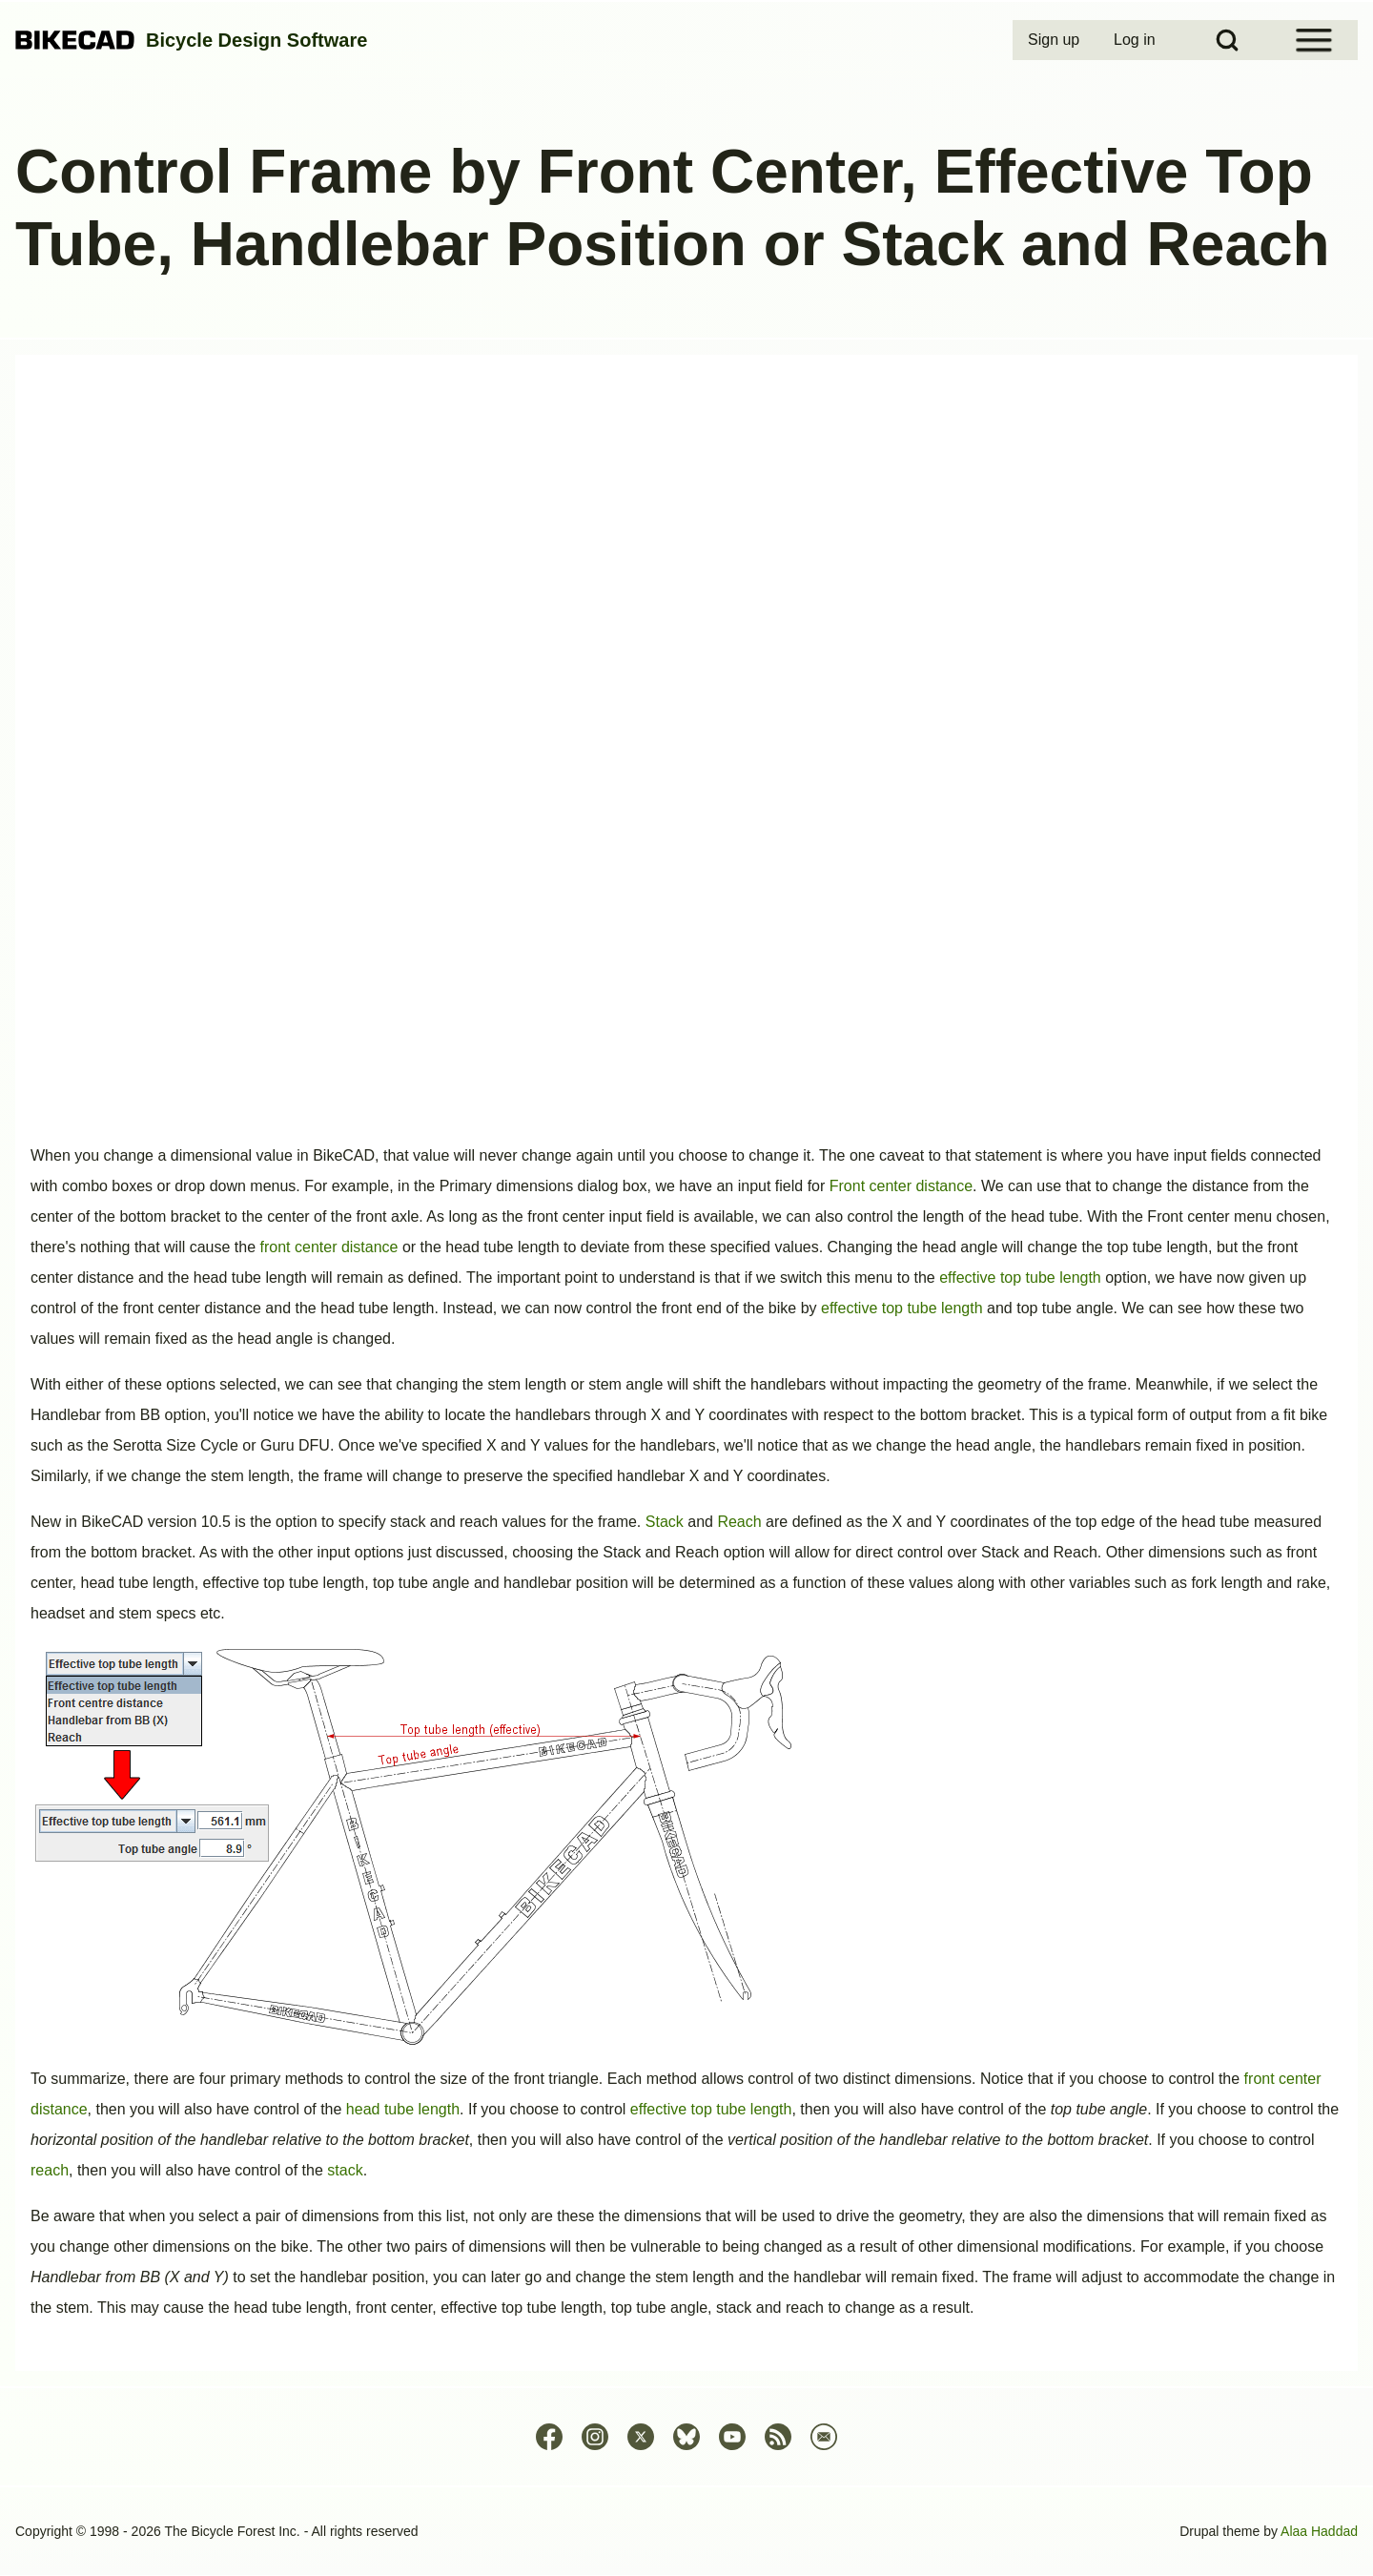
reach (50, 2170)
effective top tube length (1020, 1277)
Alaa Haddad (1319, 2531)
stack (344, 2170)
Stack (665, 1522)
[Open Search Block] (1227, 40)
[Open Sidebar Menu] (1314, 40)
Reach (739, 1522)
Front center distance (901, 1186)
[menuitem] (1055, 40)
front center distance (329, 1247)
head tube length (403, 2109)
